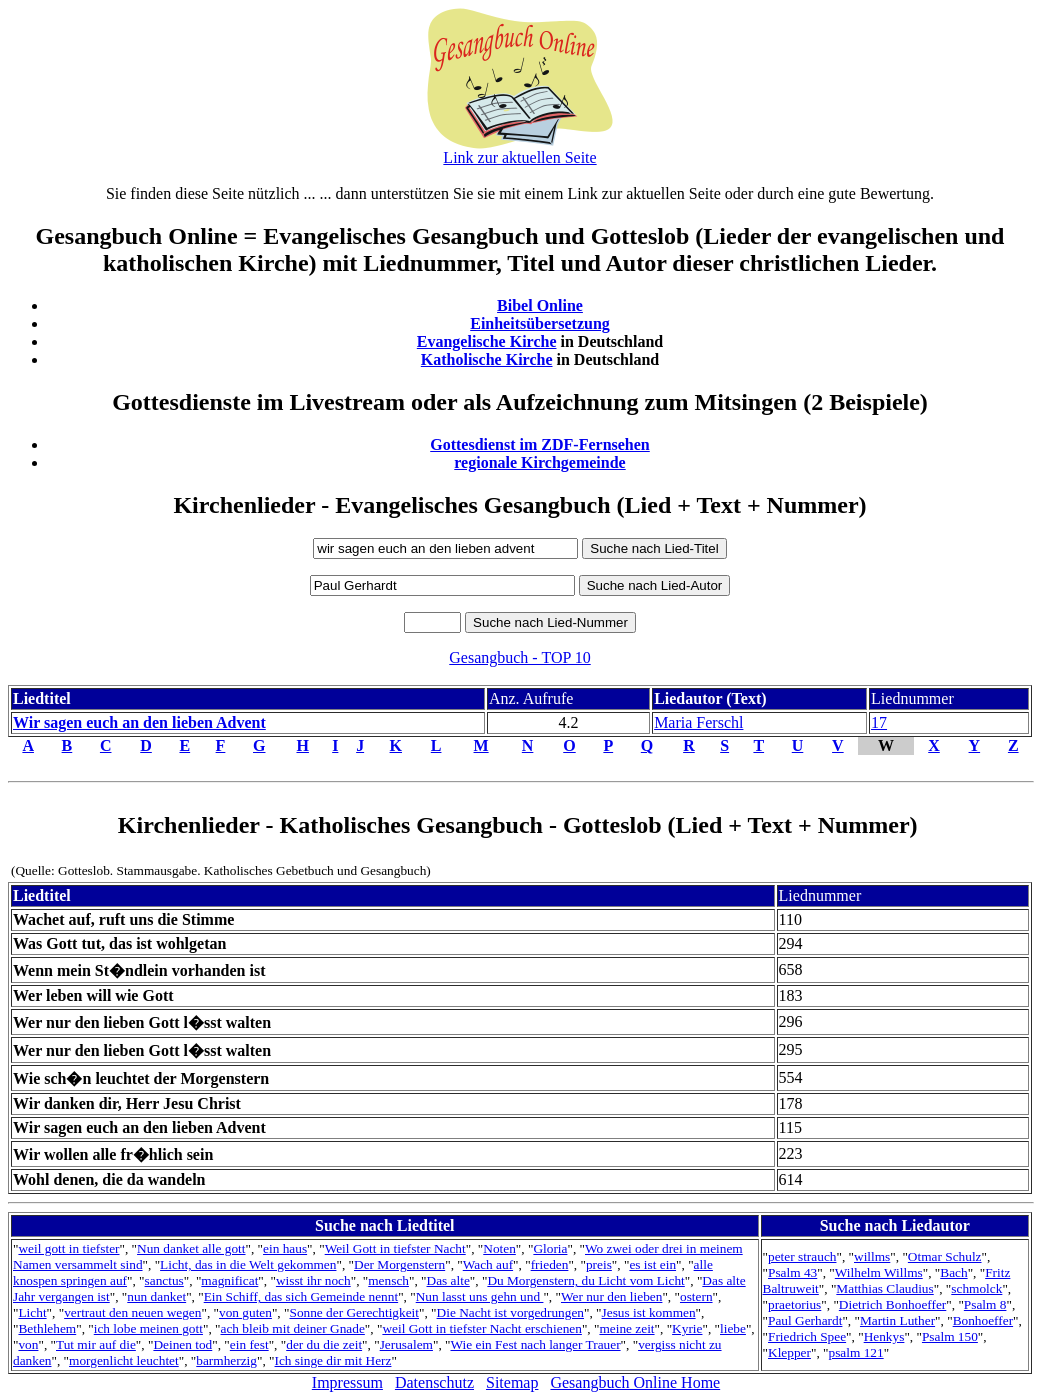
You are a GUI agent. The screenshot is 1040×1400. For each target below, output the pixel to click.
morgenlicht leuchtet (124, 1360)
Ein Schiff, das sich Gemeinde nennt (301, 1296)
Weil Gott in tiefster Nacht (395, 1248)
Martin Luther (897, 1320)
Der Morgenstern (399, 1264)
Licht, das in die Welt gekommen (248, 1264)
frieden (550, 1264)
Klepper (789, 1352)
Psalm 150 (950, 1336)
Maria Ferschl (698, 722)
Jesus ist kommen (649, 1312)
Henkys (884, 1336)
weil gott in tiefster (68, 1248)
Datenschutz (434, 1382)
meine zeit (626, 1328)
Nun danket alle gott (191, 1248)
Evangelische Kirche (487, 341)
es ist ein (652, 1264)
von (28, 1344)
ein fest (249, 1344)
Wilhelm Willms (879, 1272)
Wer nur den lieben (611, 1296)
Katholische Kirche (487, 359)
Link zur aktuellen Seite (519, 157)
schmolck (976, 1288)
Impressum (347, 1382)
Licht (32, 1312)
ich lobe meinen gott (148, 1328)
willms (872, 1256)
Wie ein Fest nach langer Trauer (535, 1344)
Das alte (448, 1280)
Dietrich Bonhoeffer (892, 1304)
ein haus (285, 1248)
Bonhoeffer (983, 1320)
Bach (953, 1272)
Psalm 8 (985, 1304)
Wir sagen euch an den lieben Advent (139, 722)
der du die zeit (324, 1344)
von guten (245, 1312)
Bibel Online (540, 305)
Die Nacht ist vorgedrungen (510, 1312)
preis (599, 1264)
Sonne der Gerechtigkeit (354, 1312)
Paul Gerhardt (805, 1320)
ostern (696, 1296)
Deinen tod (182, 1344)
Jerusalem (406, 1344)
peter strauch (802, 1256)
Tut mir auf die (96, 1344)
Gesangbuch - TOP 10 (519, 657)
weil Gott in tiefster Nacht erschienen (481, 1328)
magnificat (229, 1280)
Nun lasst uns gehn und (480, 1296)
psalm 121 (855, 1352)
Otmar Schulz (945, 1256)
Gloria (550, 1248)
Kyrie (687, 1328)
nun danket (156, 1296)
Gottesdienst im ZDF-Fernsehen (540, 444)
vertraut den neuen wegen (132, 1312)
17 (879, 722)
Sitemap (512, 1382)
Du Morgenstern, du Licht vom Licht (585, 1280)
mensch (388, 1280)
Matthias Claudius (884, 1288)
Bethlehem (47, 1328)
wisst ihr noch (313, 1280)
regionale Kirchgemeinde (539, 462)
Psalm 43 (792, 1272)
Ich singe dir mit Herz (333, 1360)
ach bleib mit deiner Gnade (293, 1328)
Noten (499, 1248)
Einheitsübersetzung (540, 323)
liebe (733, 1328)
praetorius (794, 1304)
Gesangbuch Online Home (635, 1382)
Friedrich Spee (807, 1336)
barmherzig (226, 1360)
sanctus (164, 1280)
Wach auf (488, 1264)
